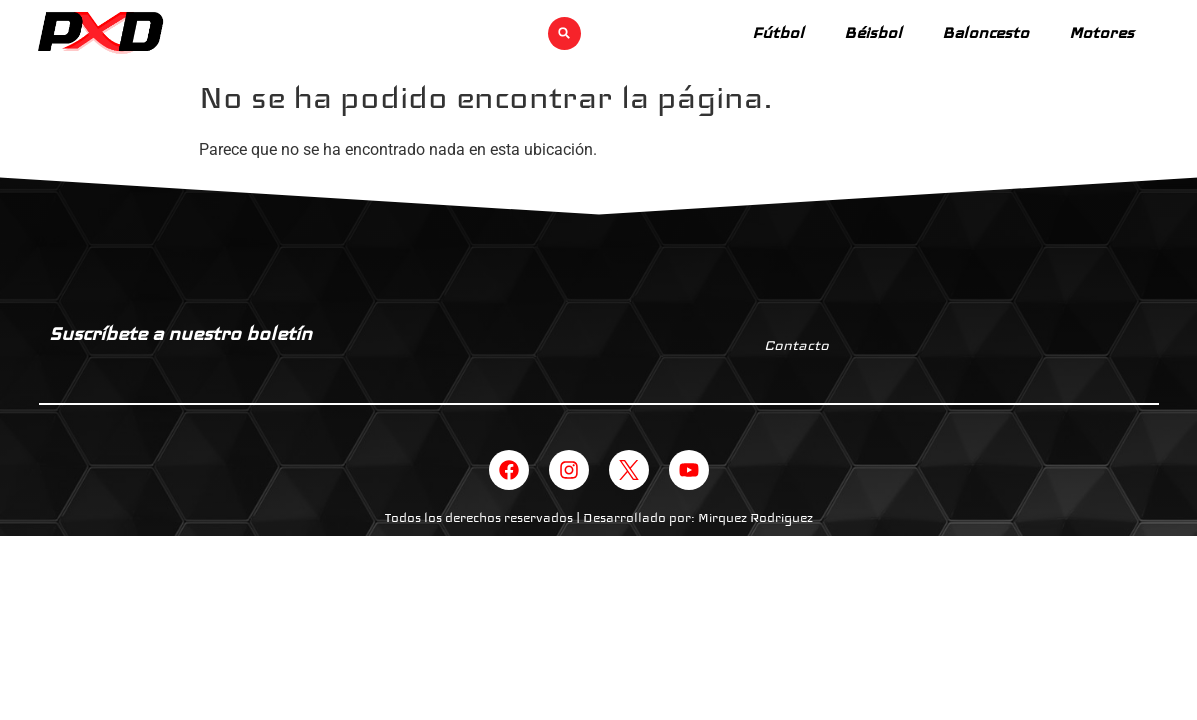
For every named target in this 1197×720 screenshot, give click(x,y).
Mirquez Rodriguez (755, 518)
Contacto (796, 345)
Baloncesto (985, 32)
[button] (564, 33)
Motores (1101, 32)
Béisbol (873, 32)
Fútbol (778, 32)
